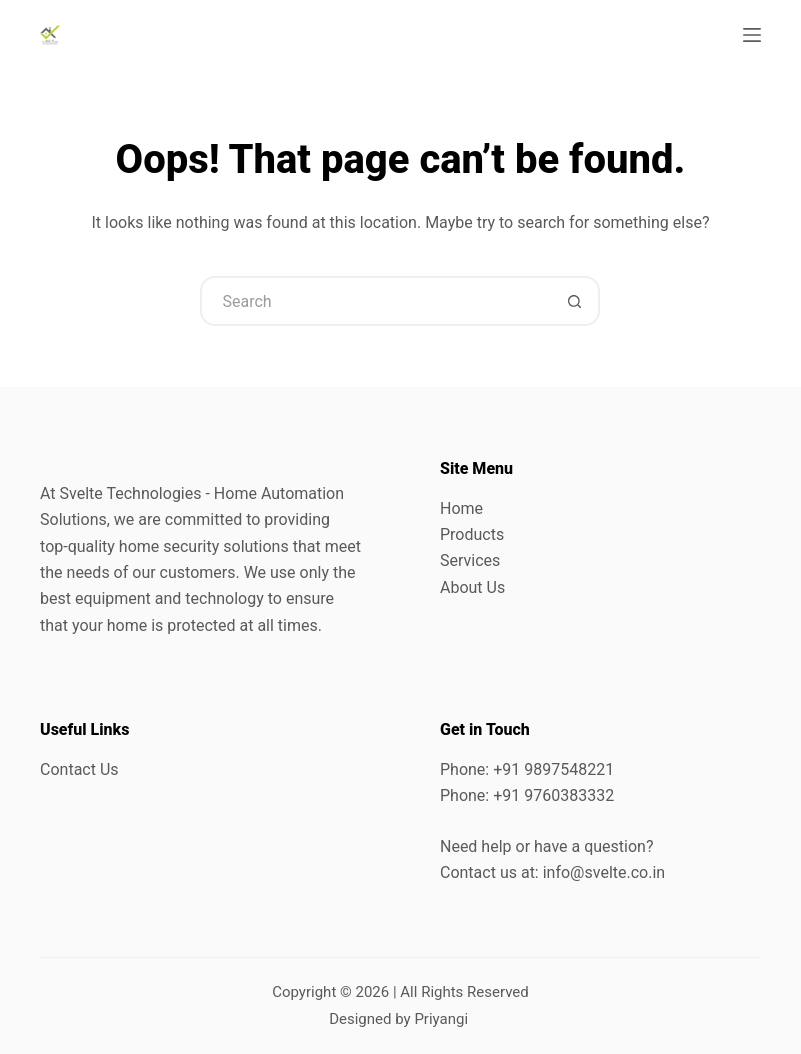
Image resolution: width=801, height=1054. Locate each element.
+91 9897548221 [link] (553, 769)
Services (470, 560)
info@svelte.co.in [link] (604, 872)
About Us (472, 587)
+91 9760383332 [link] (553, 795)
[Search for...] (375, 301)
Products (472, 534)
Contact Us (79, 769)
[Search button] (575, 301)
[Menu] (752, 35)
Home (461, 508)
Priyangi (441, 1019)
